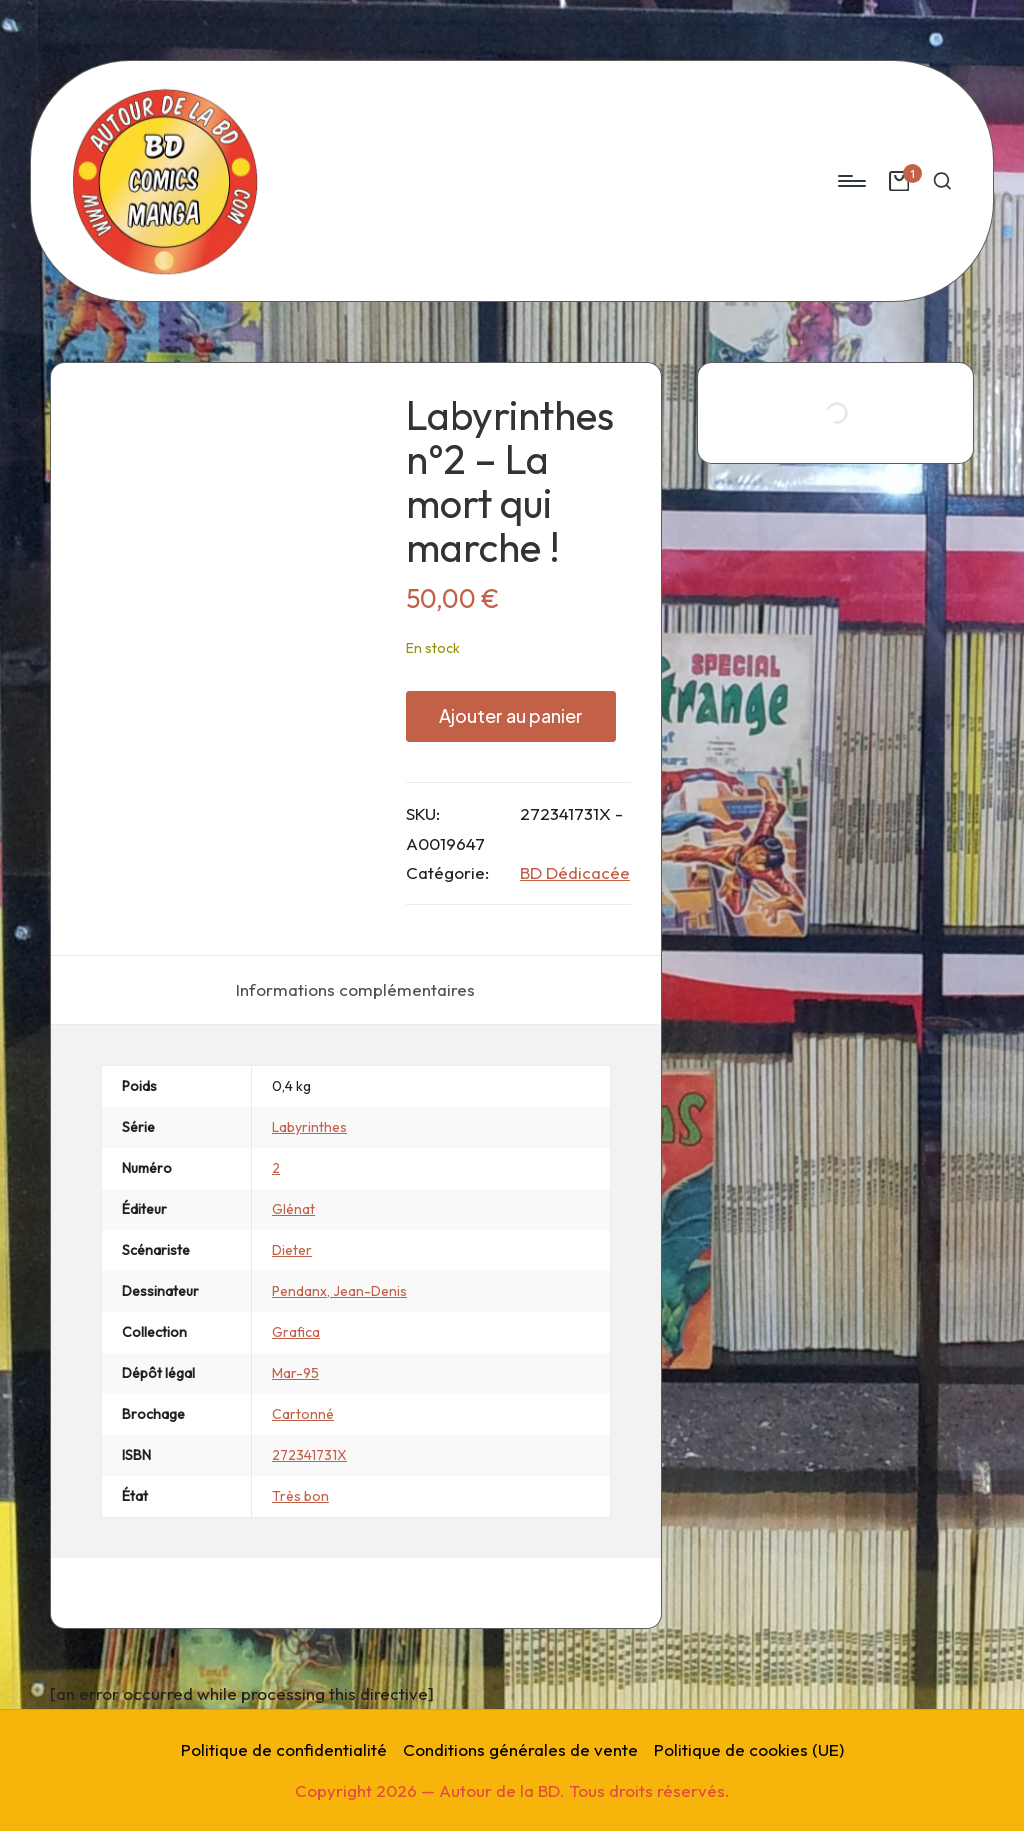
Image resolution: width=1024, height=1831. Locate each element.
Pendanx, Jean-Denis (339, 1291)
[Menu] (850, 181)
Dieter (292, 1250)
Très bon (300, 1496)
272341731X (309, 1455)
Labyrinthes (309, 1127)
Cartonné (303, 1414)
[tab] (355, 990)
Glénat (293, 1209)
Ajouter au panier (511, 715)
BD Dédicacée (575, 872)
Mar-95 (295, 1373)
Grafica (296, 1332)
